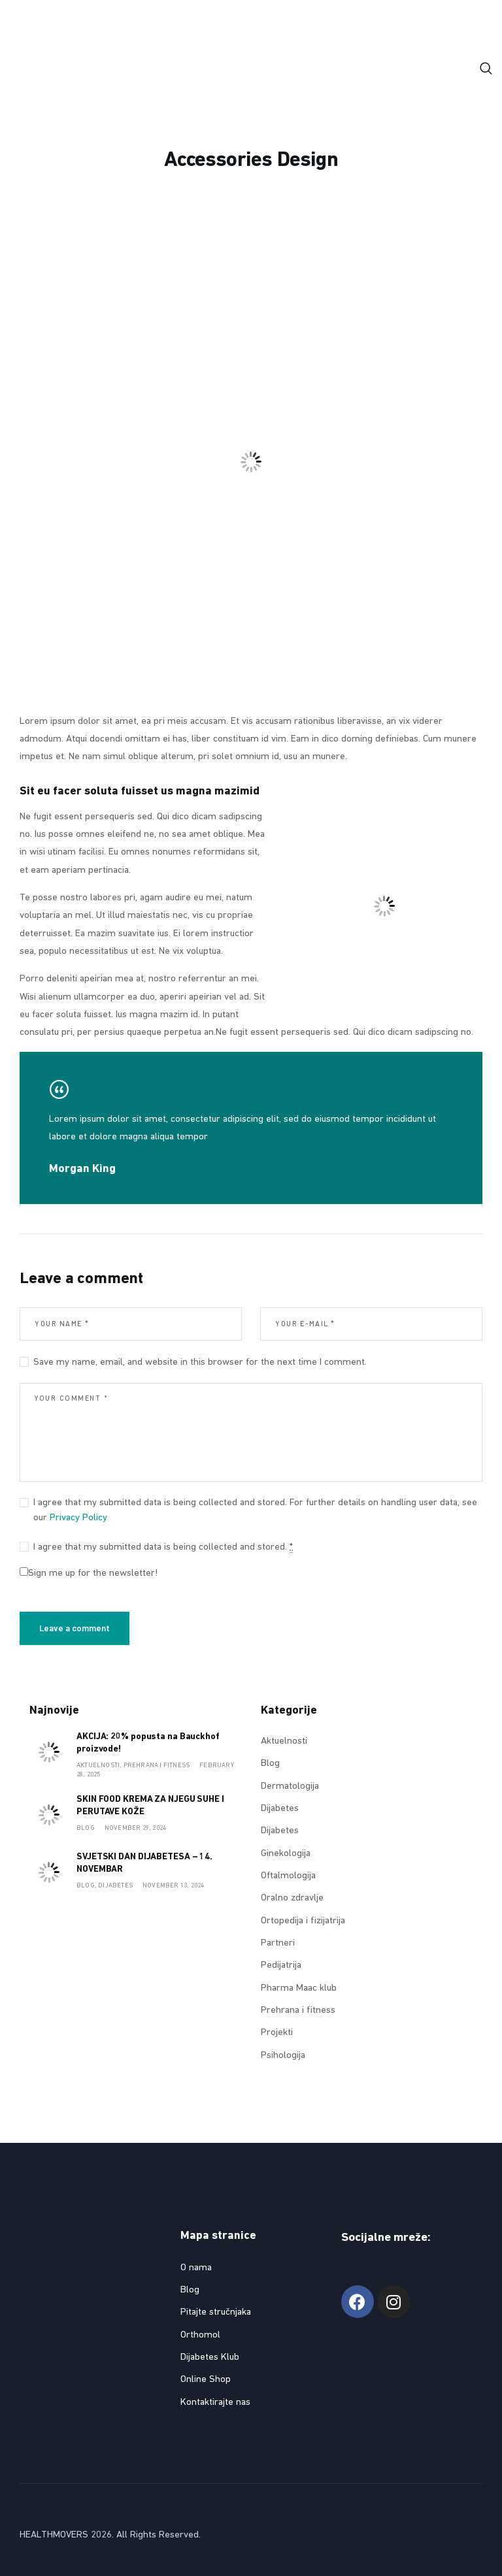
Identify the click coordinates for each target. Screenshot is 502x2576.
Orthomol (200, 2335)
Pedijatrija (281, 1965)
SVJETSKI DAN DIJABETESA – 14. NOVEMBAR (144, 1863)
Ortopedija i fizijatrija (303, 1921)
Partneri (278, 1943)
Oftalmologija (288, 1876)
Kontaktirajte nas (215, 2402)
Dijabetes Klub (209, 2357)
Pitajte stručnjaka (215, 2312)
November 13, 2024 (173, 1885)
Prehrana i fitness (157, 1765)
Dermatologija (290, 1786)
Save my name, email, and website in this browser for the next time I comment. (200, 1362)
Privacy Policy (78, 1518)
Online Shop (205, 2380)
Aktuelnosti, (100, 1765)
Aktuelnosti (284, 1741)
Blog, (87, 1885)
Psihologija (283, 2056)
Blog (85, 1828)
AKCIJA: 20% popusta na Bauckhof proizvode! (148, 1743)
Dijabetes (115, 1885)
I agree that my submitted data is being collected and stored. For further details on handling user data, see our (255, 1510)
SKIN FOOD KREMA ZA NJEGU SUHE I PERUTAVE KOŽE (150, 1806)
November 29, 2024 (135, 1828)
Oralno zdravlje (292, 1898)
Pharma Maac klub (299, 1988)
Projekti (277, 2033)
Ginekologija (285, 1854)
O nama (196, 2268)
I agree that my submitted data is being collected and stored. (163, 1547)
